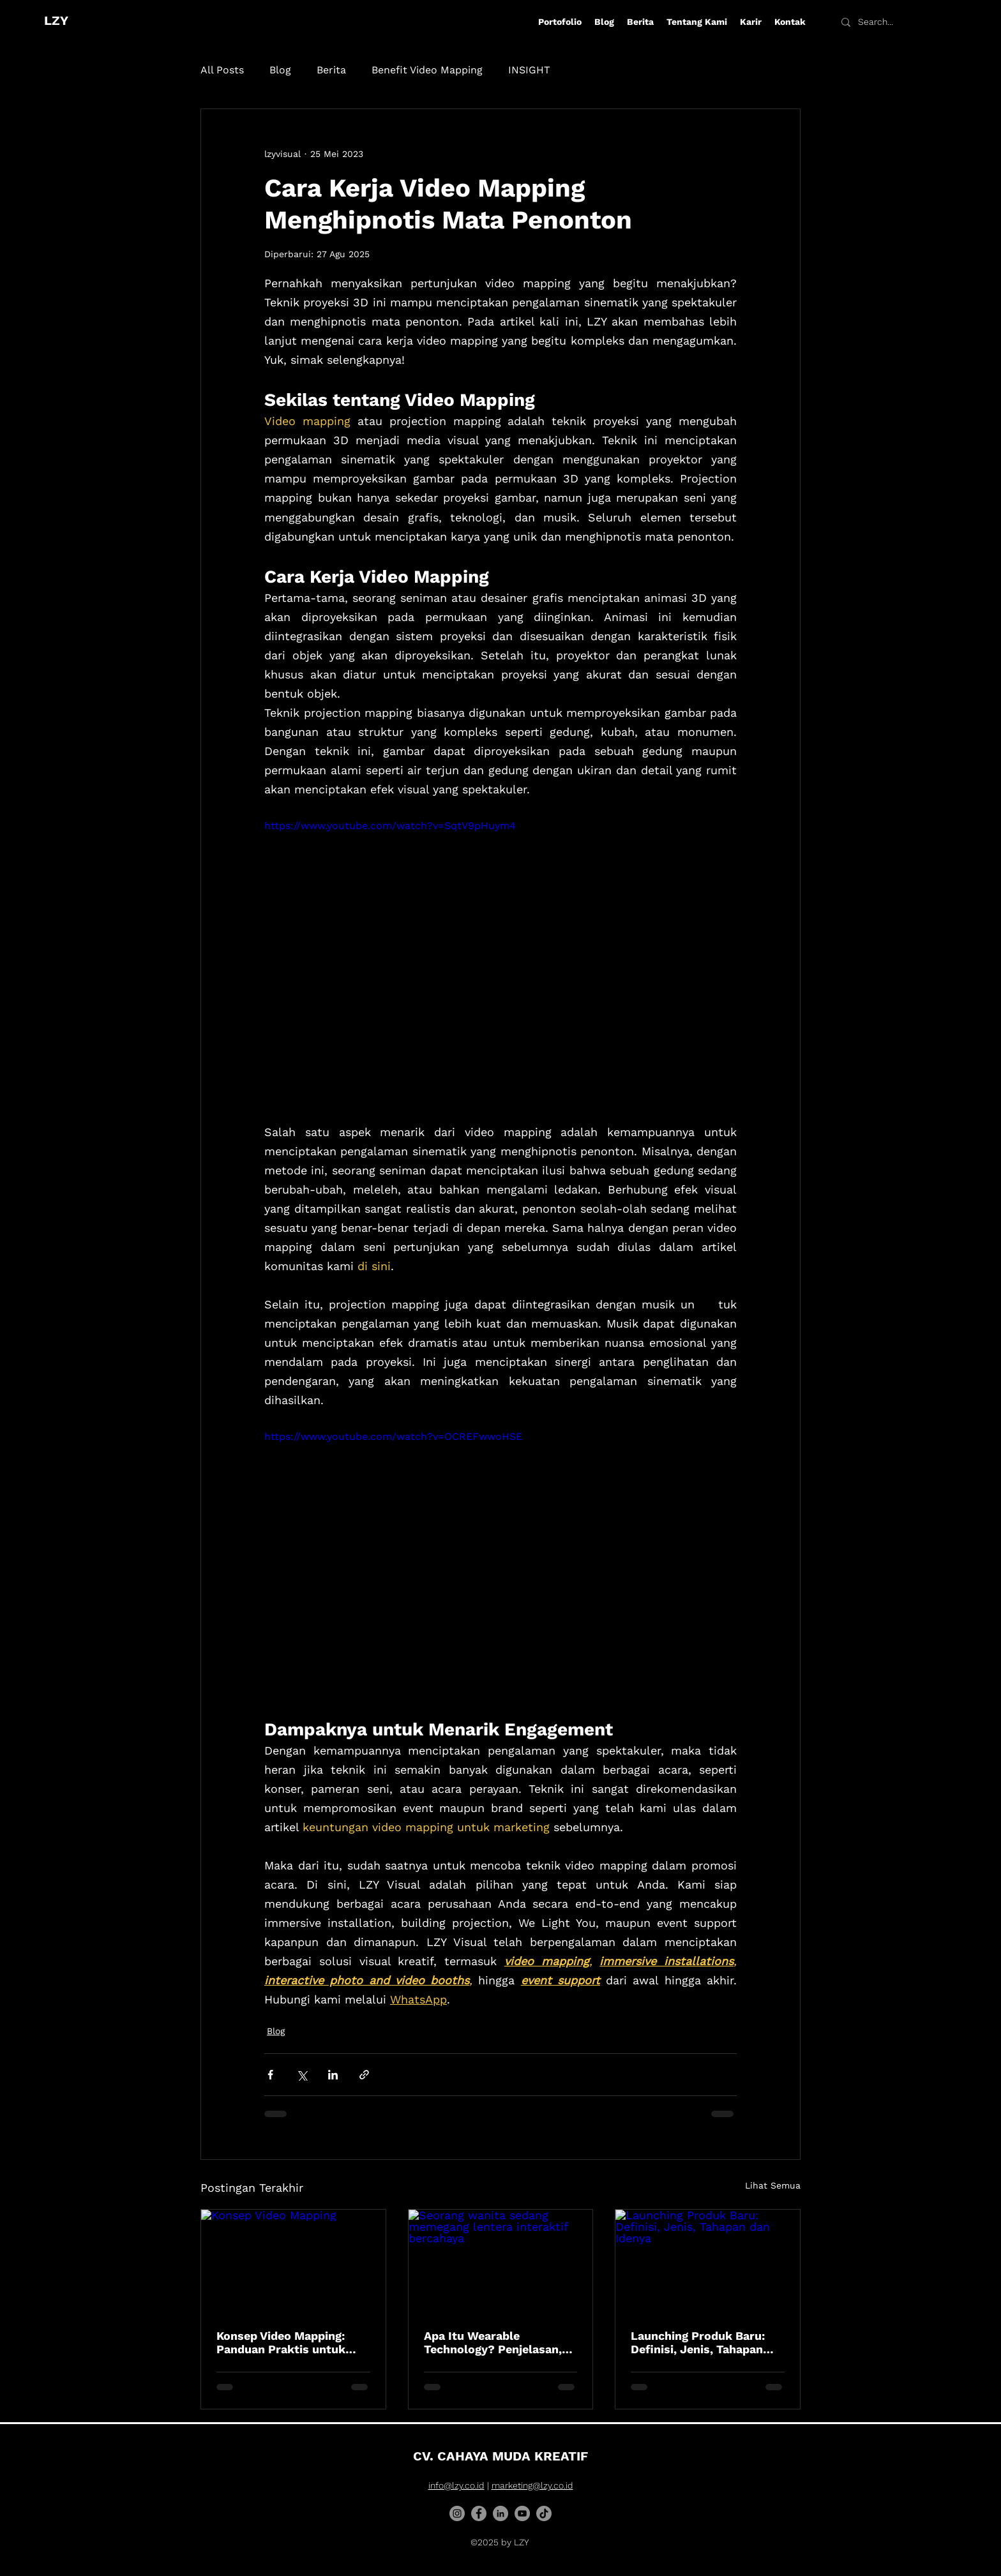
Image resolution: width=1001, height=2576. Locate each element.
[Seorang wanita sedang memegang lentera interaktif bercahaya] (501, 2261)
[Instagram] (457, 2513)
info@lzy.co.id (456, 2485)
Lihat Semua (773, 2185)
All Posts (222, 70)
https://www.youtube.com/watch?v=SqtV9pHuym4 (390, 826)
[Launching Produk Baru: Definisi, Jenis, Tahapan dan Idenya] (707, 2261)
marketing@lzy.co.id (532, 2485)
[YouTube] (522, 2513)
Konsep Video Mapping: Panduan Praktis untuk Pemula (280, 2342)
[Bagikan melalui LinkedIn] (333, 2075)
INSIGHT (529, 70)
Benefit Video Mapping (427, 70)
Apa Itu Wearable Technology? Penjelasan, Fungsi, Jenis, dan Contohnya (493, 2342)
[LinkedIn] (500, 2513)
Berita (331, 70)
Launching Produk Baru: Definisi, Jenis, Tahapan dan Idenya (698, 2342)
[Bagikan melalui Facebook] (270, 2075)
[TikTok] (544, 2513)
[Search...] (886, 22)
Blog (280, 70)
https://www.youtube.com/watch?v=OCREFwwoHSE (393, 1437)
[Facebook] (478, 2513)
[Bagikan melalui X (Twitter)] (302, 2075)
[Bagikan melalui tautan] (364, 2075)
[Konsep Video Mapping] (293, 2261)
